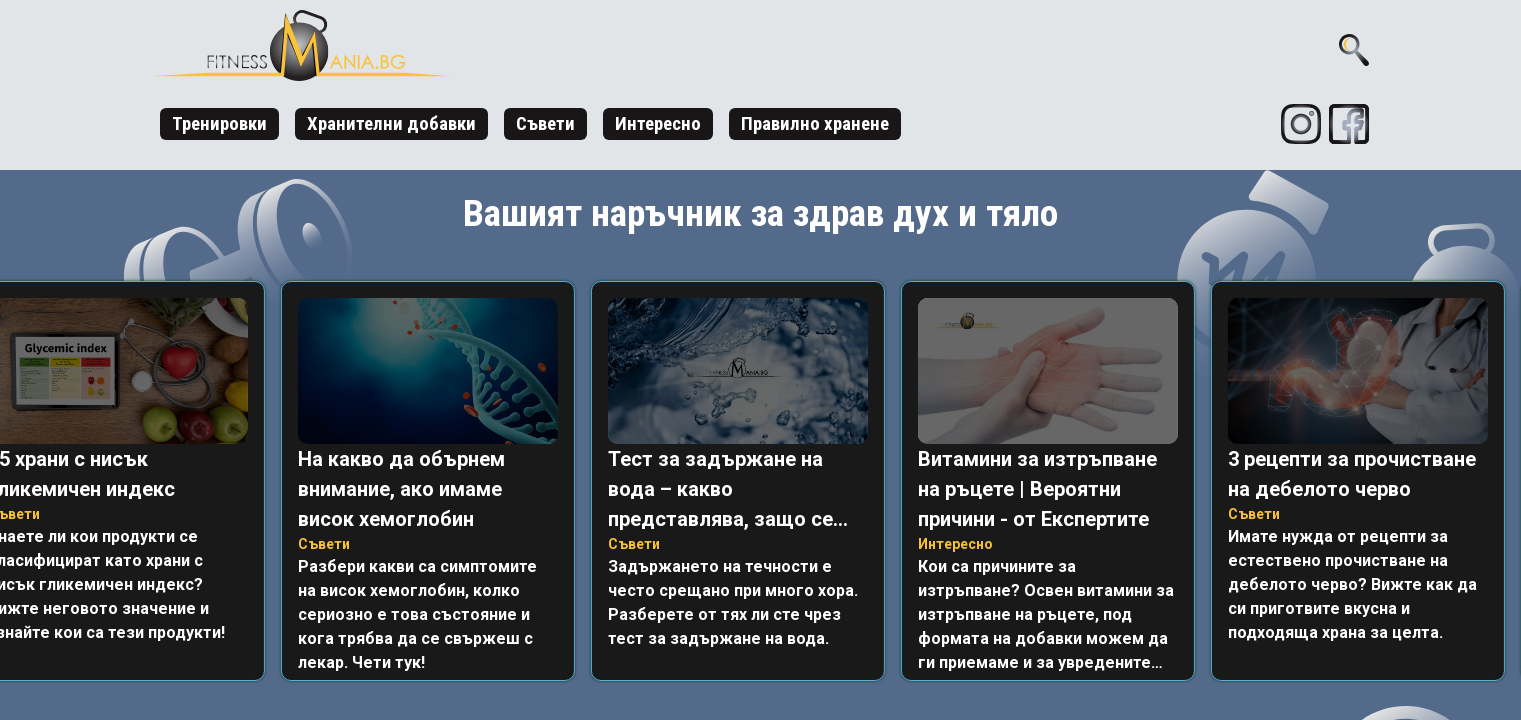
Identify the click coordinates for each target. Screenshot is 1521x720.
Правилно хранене (815, 124)
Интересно (658, 124)
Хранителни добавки (391, 124)
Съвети (545, 124)
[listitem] (432, 481)
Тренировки (219, 124)
